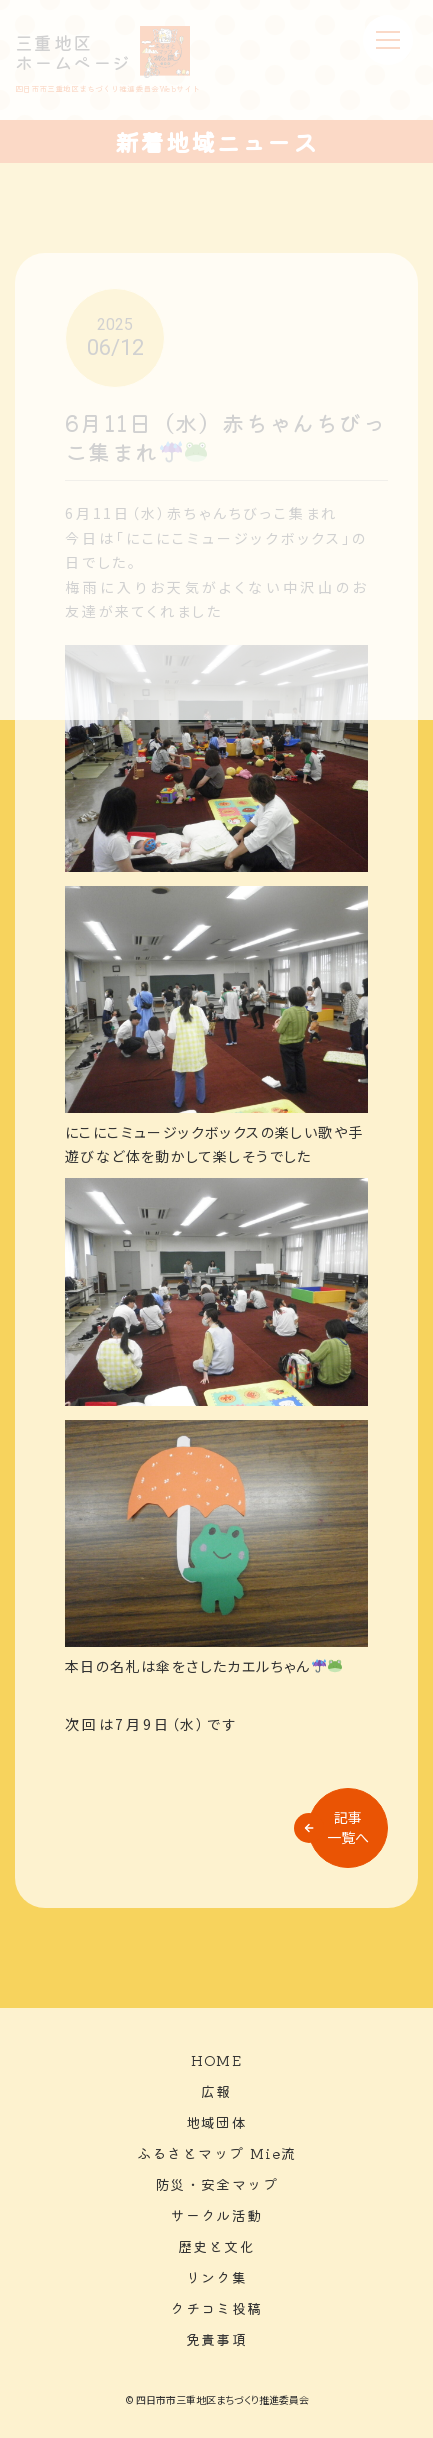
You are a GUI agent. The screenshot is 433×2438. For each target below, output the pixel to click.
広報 (216, 2091)
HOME (217, 2060)
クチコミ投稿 (216, 2308)
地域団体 (217, 2122)
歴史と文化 (216, 2246)
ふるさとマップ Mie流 (217, 2153)
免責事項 (217, 2339)
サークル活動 (216, 2215)
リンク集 (217, 2277)
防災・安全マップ (216, 2184)
